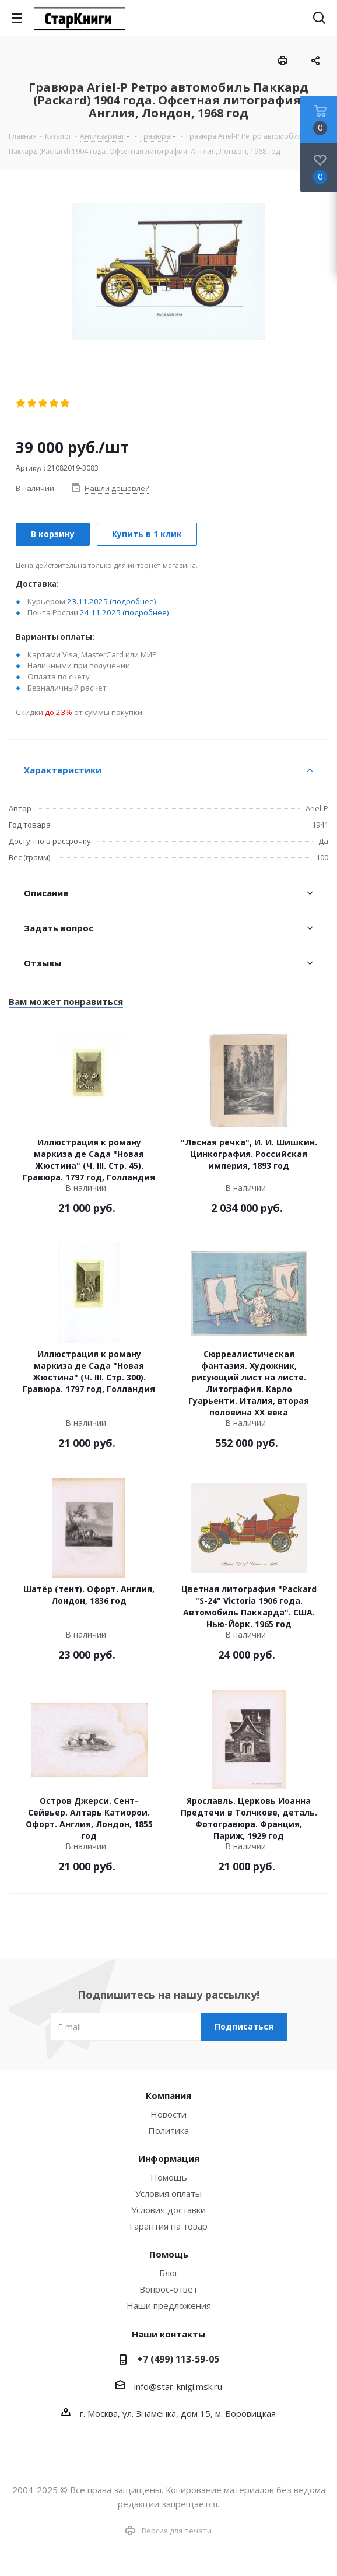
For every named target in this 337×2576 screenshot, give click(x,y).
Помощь (168, 2177)
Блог (168, 2273)
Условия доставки (168, 2210)
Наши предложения (169, 2305)
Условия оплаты (168, 2193)
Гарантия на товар (168, 2226)
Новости (168, 2114)
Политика (168, 2130)
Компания (168, 2095)
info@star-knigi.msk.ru (178, 2386)
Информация (168, 2158)
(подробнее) (133, 601)
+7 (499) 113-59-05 (178, 2359)
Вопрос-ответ (168, 2289)
